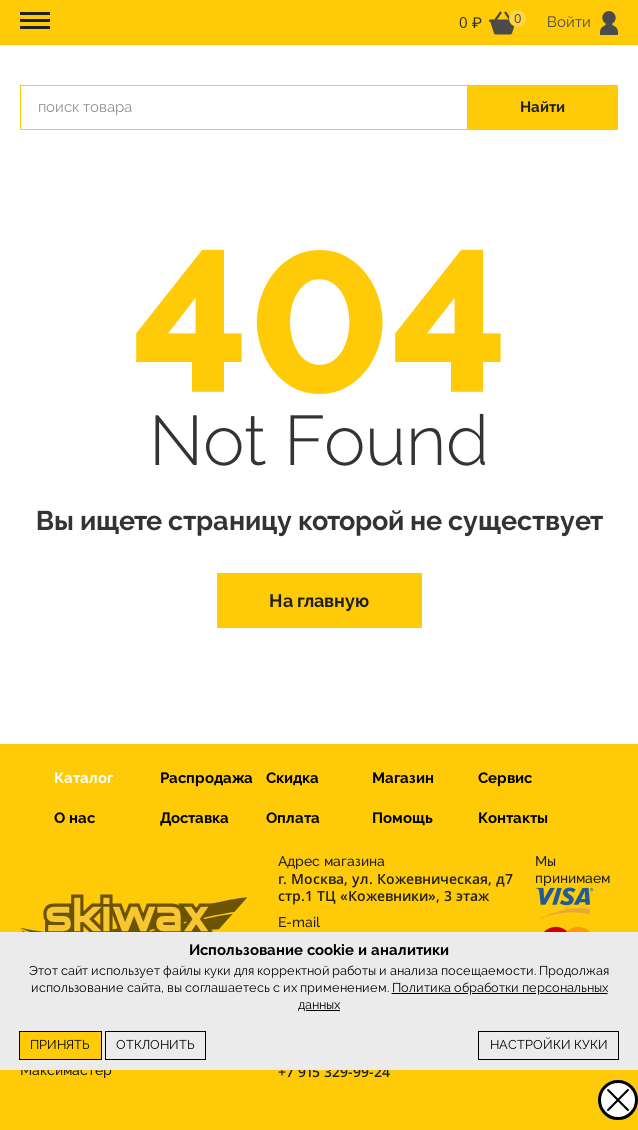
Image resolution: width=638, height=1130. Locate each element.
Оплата (293, 818)
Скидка (292, 778)
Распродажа (206, 778)
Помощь (402, 818)
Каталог (83, 778)
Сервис (505, 778)
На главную (319, 600)
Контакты (513, 818)
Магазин (403, 778)
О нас (74, 818)
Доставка (194, 818)
